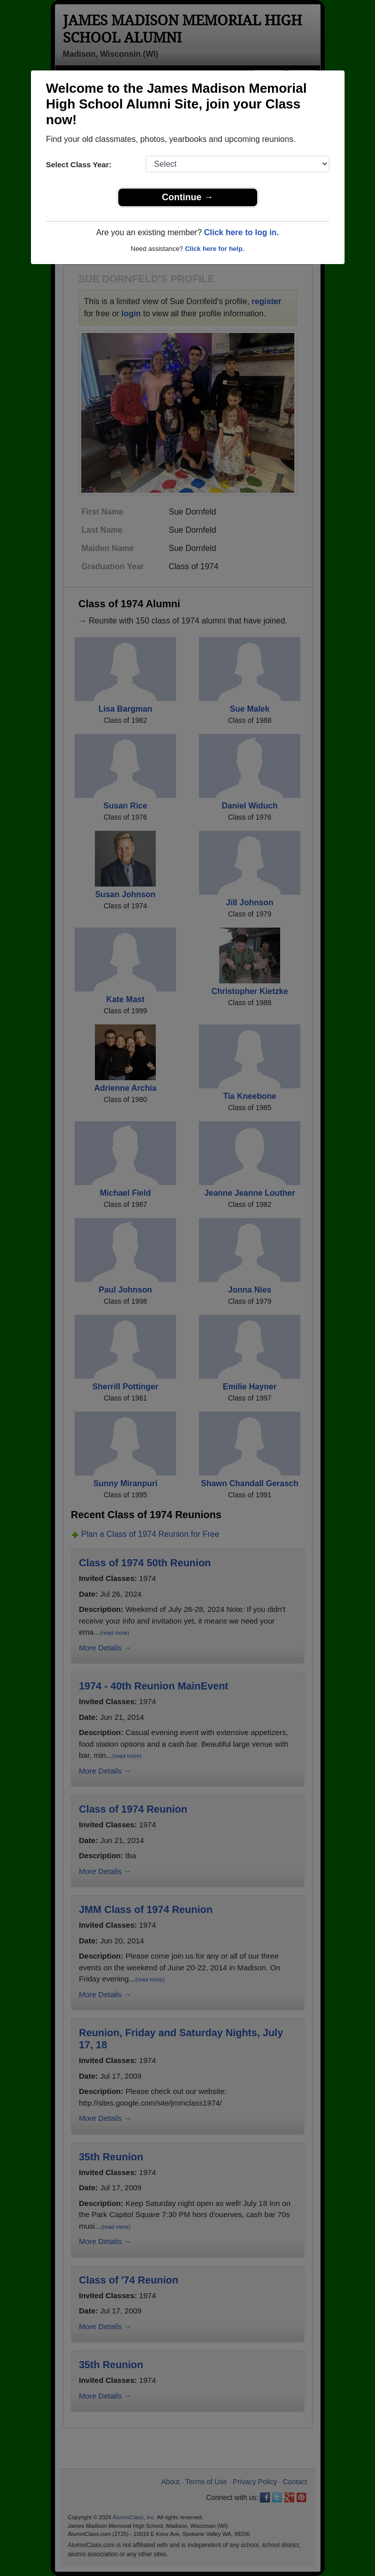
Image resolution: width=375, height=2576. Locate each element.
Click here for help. (214, 248)
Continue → (187, 197)
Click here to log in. (241, 232)
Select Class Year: (79, 164)
